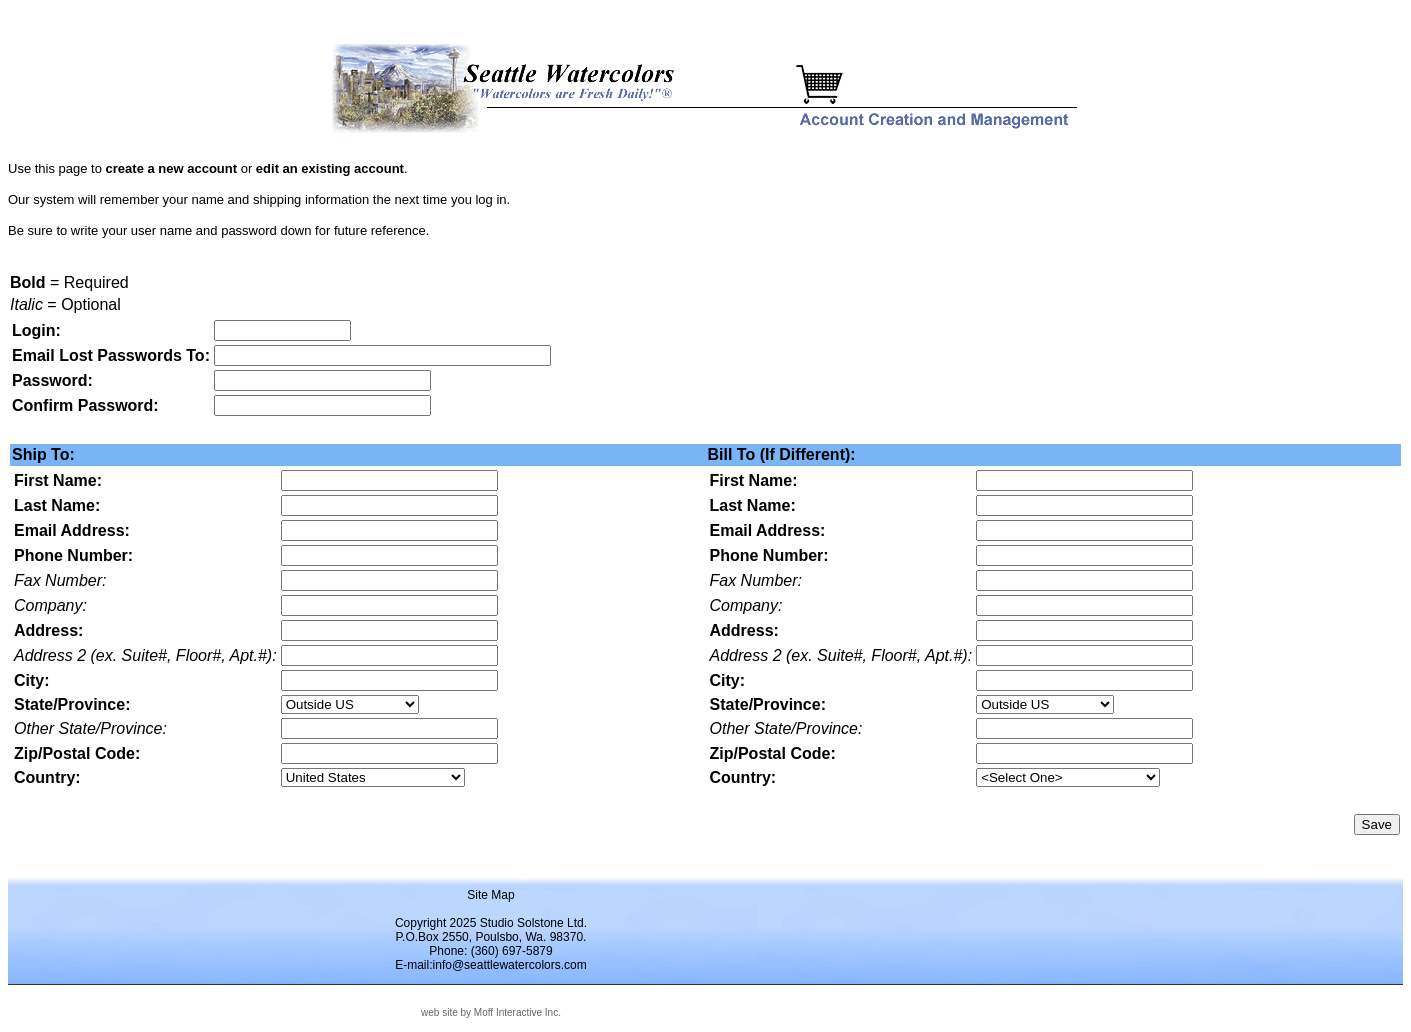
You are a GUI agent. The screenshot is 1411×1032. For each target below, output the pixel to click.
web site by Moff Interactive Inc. (491, 1012)
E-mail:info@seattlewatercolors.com (491, 965)
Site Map (490, 895)
